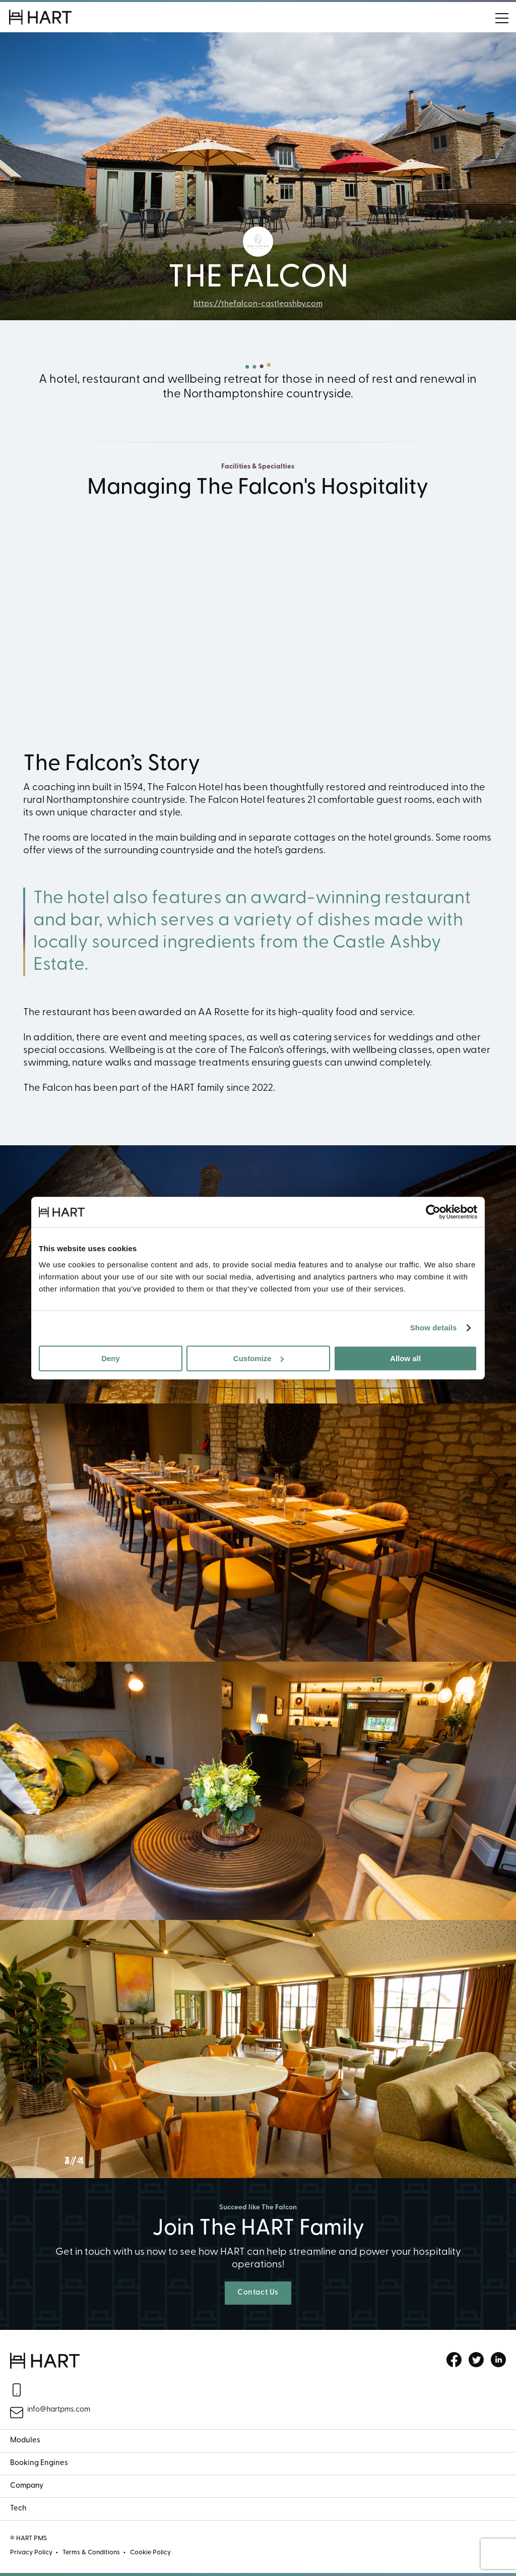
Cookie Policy (150, 2552)
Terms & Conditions (91, 2552)
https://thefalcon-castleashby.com (258, 304)
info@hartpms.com (58, 2410)
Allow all (405, 1358)
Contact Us (258, 2293)
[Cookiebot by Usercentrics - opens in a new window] (433, 1211)
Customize (258, 1358)
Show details (433, 1327)
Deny (110, 1358)
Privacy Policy (31, 2552)
